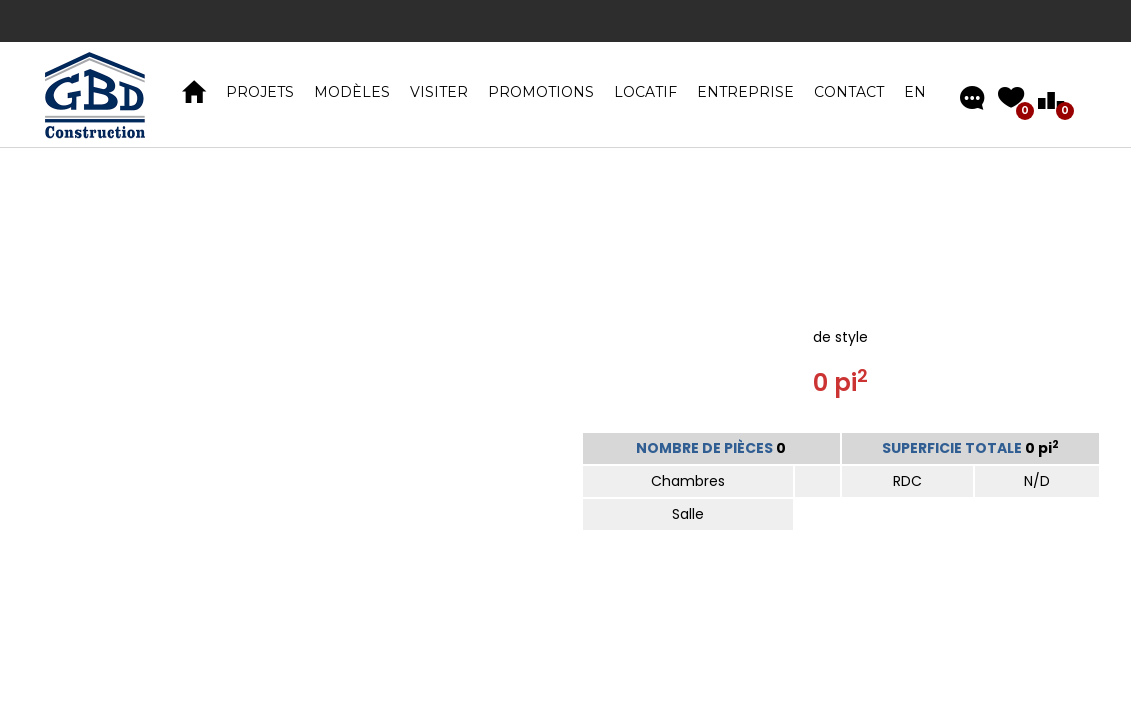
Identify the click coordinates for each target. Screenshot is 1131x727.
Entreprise (745, 92)
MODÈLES (352, 92)
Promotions (541, 92)
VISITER (439, 92)
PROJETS (260, 92)
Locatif (645, 92)
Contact (849, 92)
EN (915, 92)
